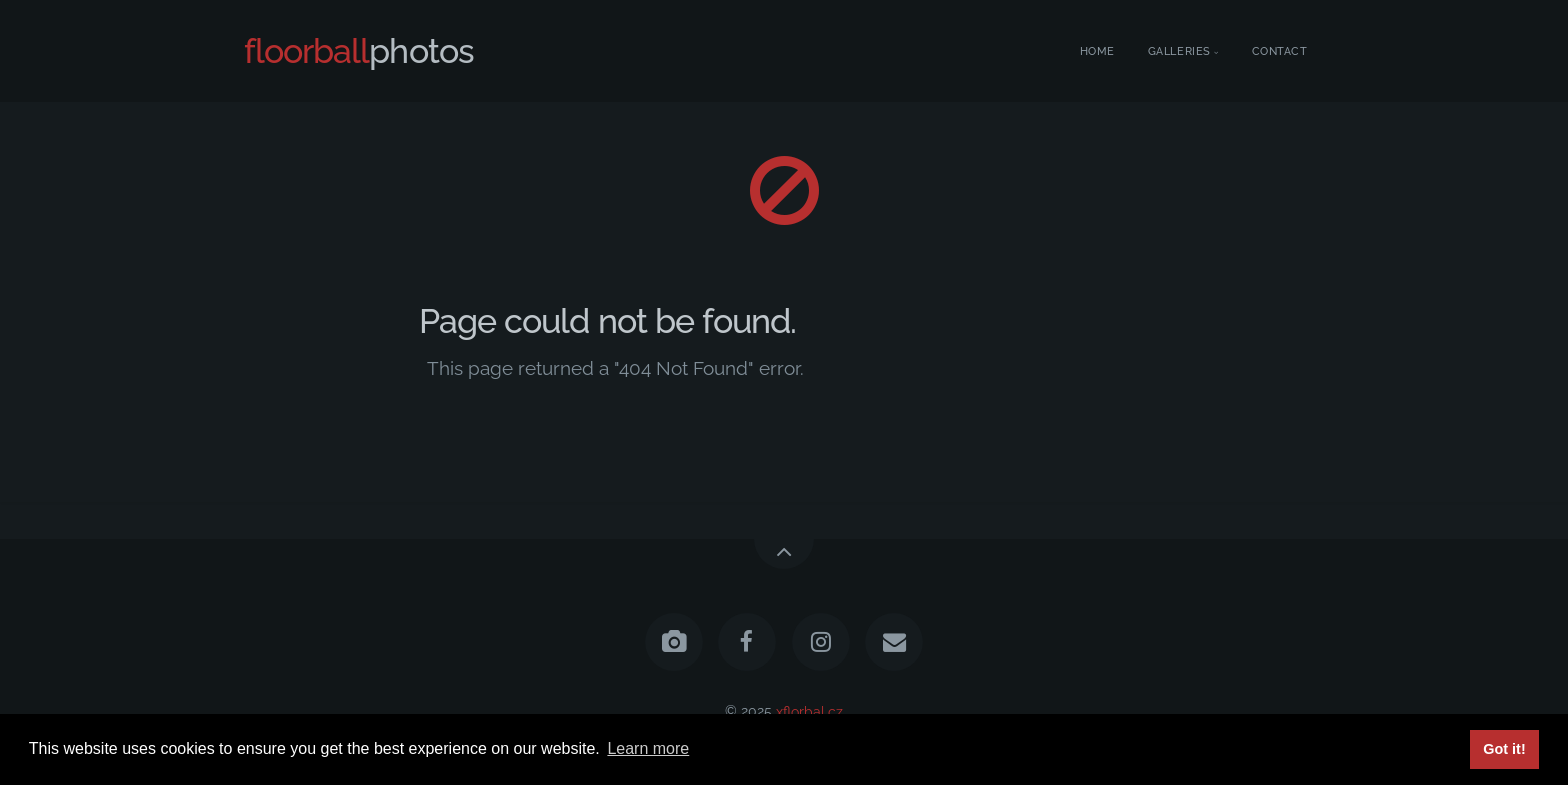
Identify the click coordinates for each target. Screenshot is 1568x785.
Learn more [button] (648, 748)
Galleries (1179, 51)
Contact (1280, 51)
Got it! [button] (1504, 749)
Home (1097, 51)
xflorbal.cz (809, 710)
